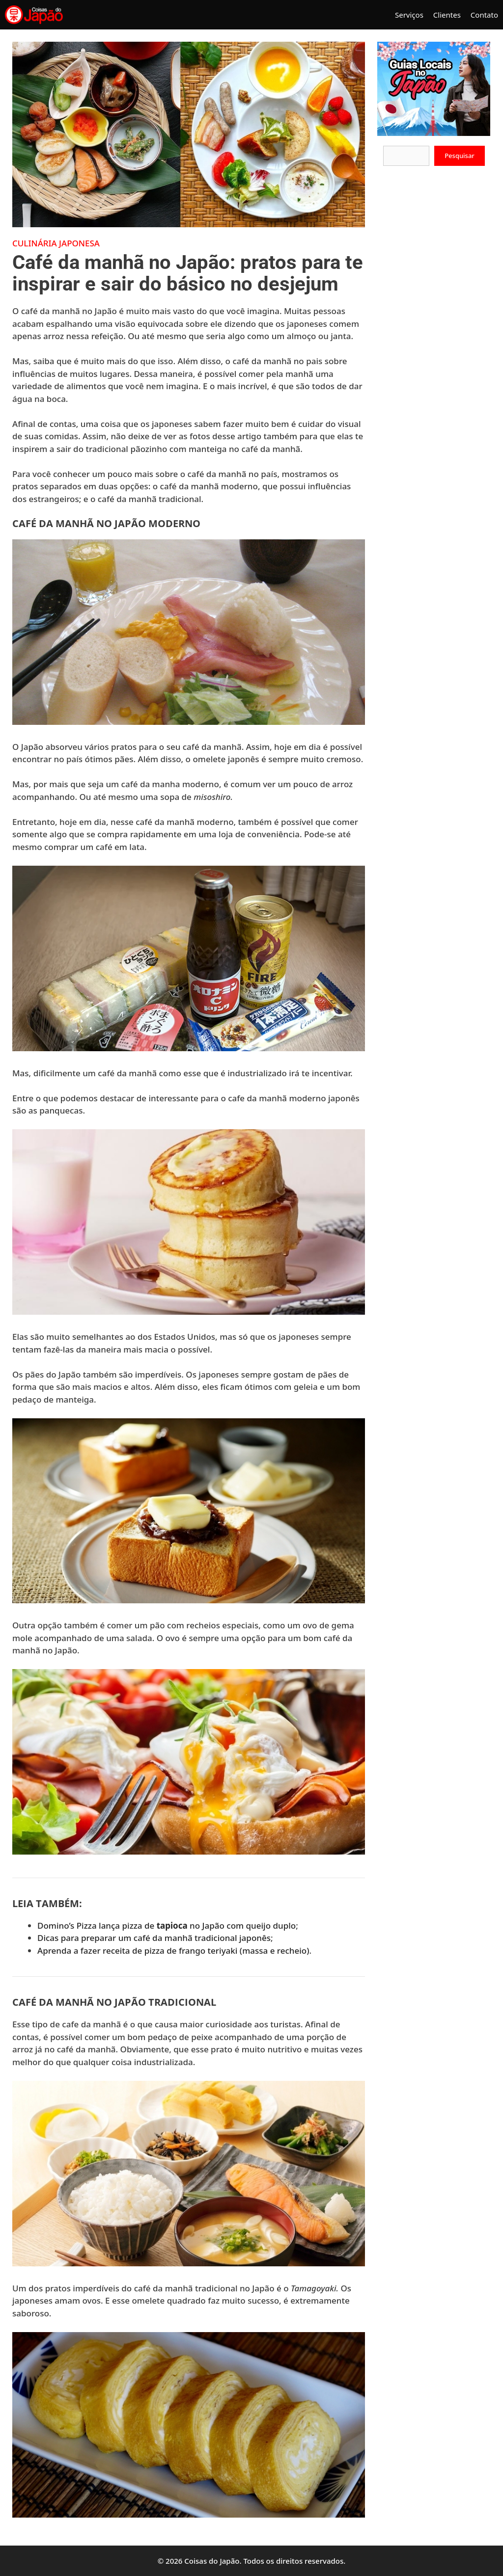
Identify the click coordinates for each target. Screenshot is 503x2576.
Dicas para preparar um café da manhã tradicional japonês (154, 1937)
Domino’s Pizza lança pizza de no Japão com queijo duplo (166, 1925)
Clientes (447, 15)
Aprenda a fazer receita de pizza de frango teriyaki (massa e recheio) (173, 1950)
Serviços (409, 15)
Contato (484, 15)
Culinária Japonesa (56, 243)
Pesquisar (460, 155)
